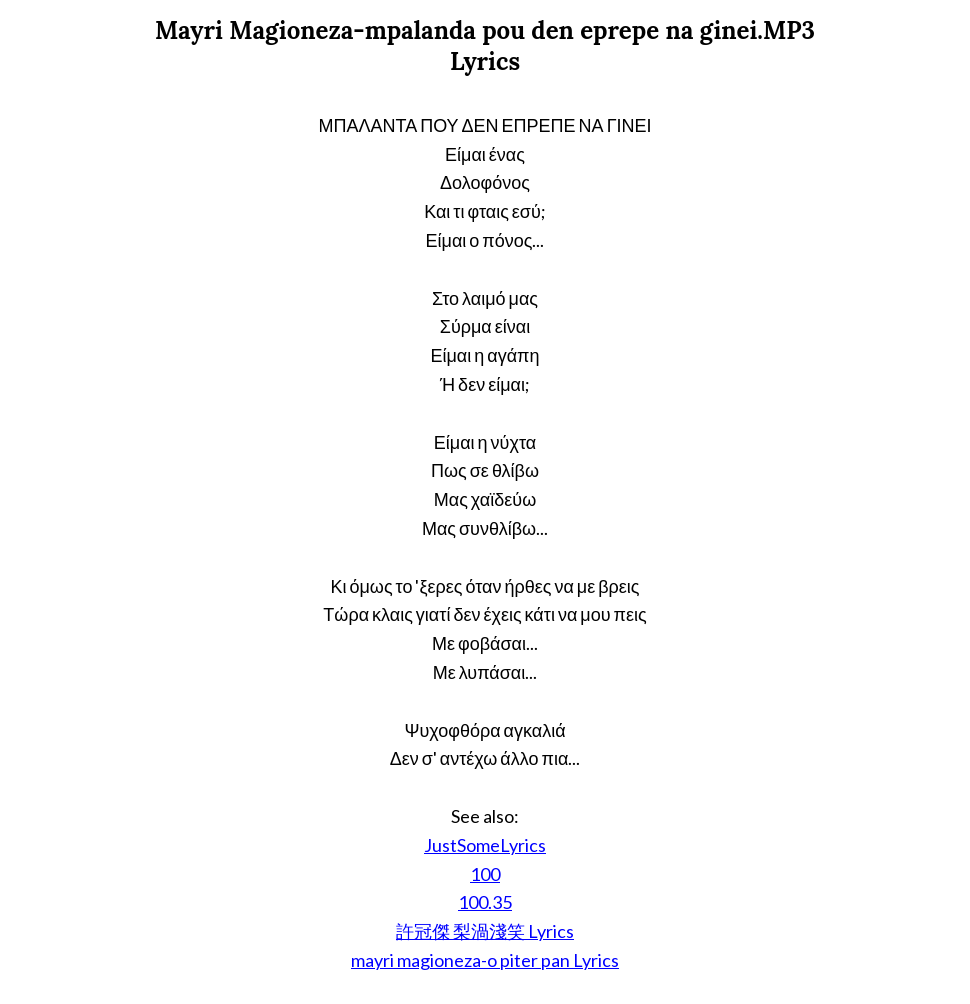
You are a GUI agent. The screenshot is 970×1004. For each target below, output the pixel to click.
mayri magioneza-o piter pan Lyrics (485, 960)
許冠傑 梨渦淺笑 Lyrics (485, 931)
